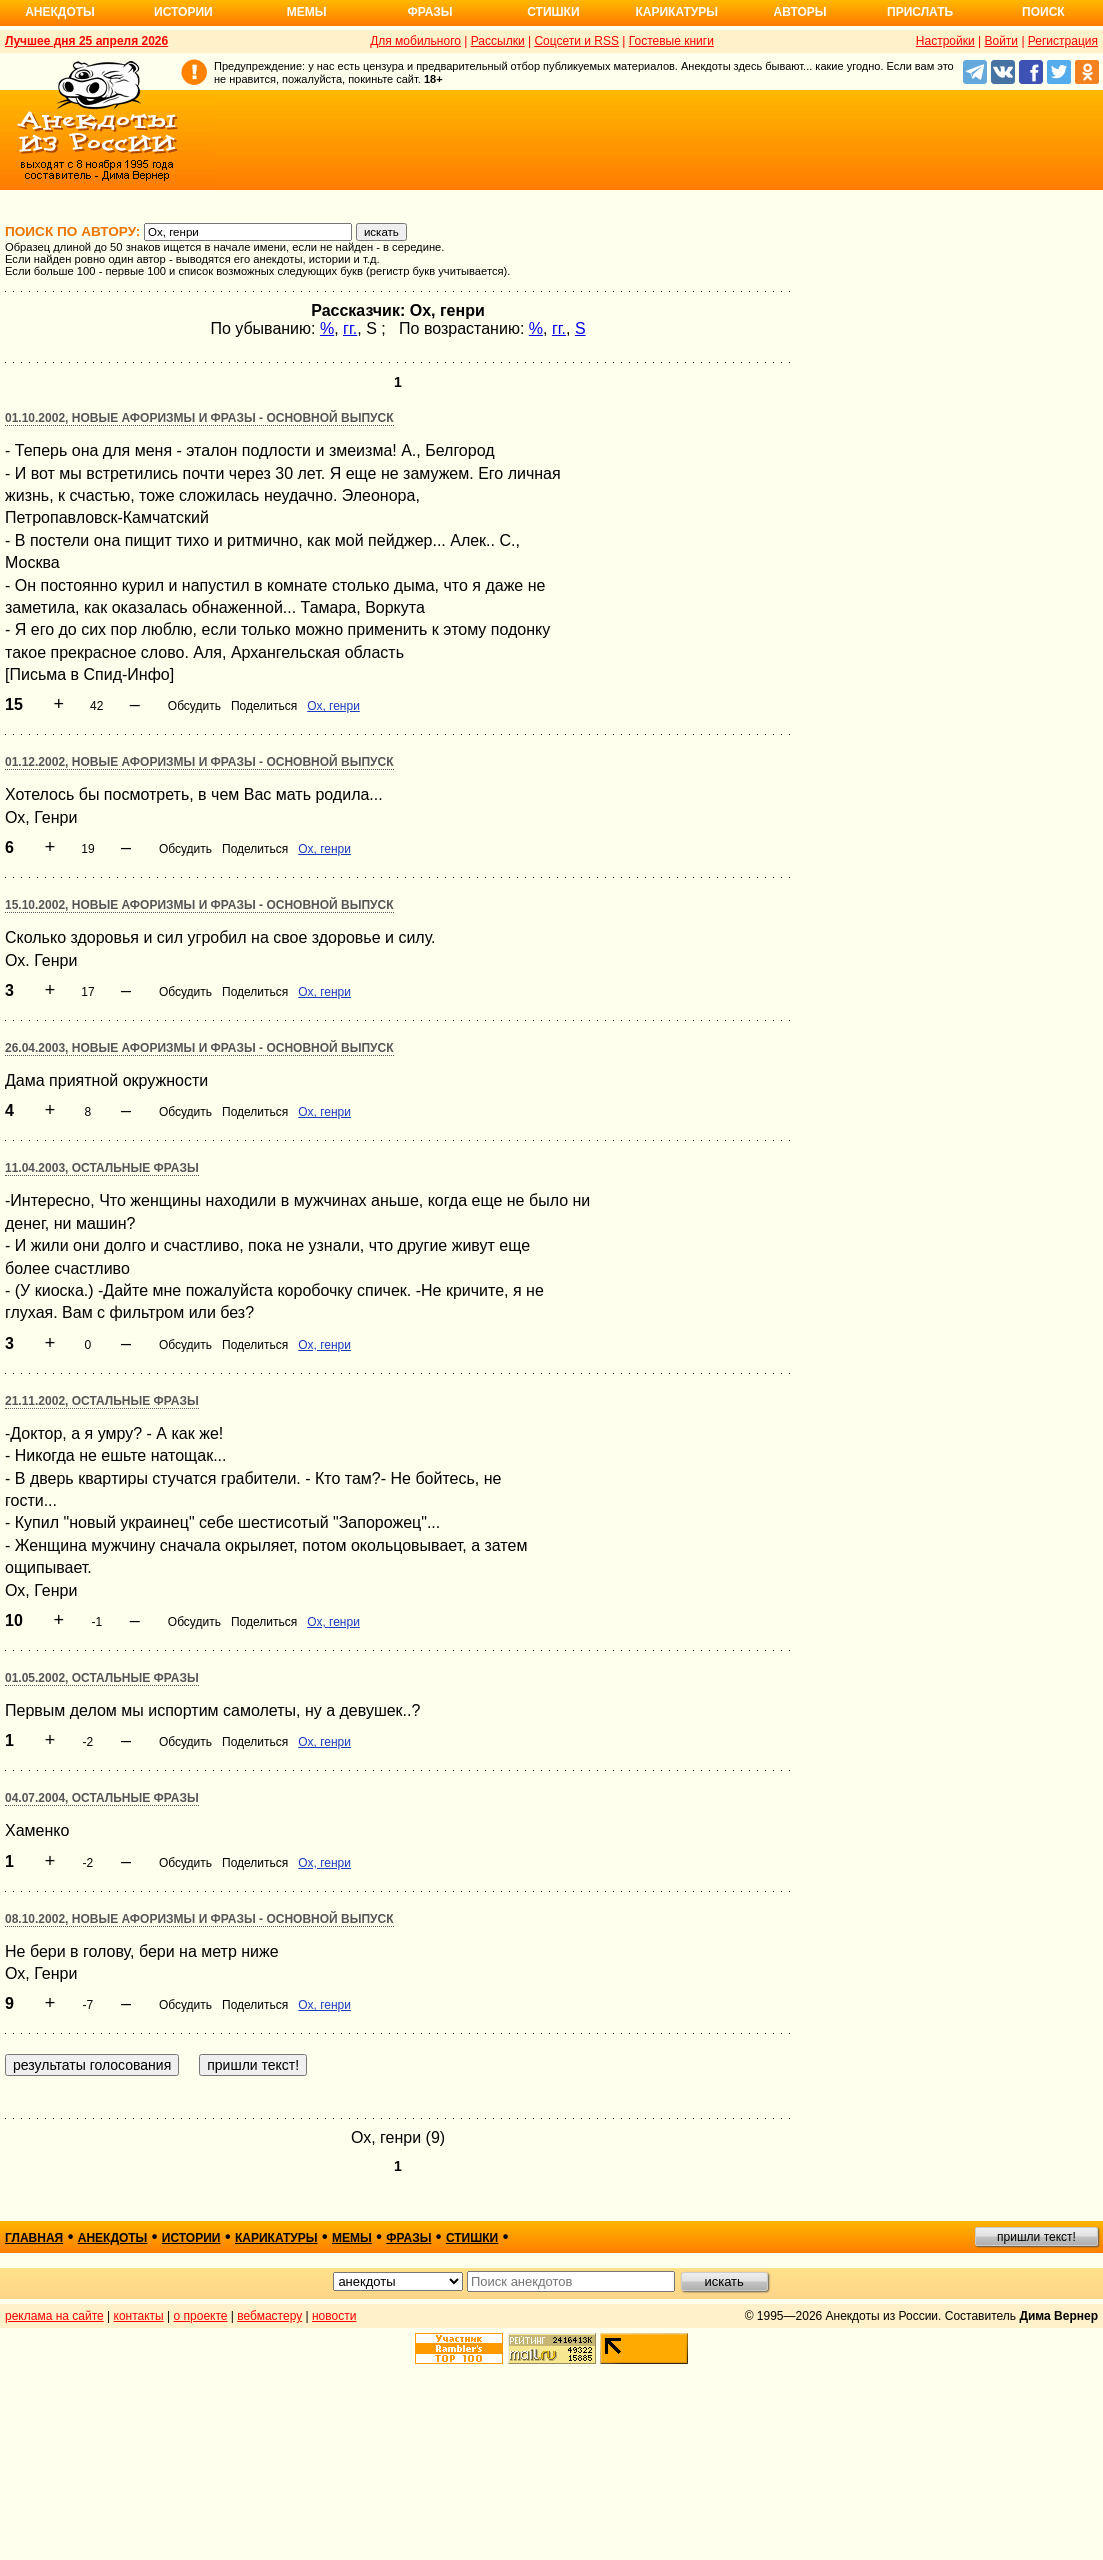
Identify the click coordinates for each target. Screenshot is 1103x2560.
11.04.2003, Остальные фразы (102, 1168)
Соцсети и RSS (576, 41)
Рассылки (498, 41)
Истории (183, 12)
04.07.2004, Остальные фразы (102, 1798)
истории (191, 2238)
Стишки (553, 12)
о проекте (201, 2316)
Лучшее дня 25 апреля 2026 (86, 41)
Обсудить (194, 706)
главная (34, 2238)
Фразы (429, 12)
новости (334, 2316)
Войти (1001, 41)
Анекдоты (60, 12)
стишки (472, 2238)
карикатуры (276, 2238)
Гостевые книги (671, 41)
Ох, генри (333, 706)
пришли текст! (1036, 2237)
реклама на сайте (54, 2316)
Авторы (800, 12)
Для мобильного (415, 41)
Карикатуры (676, 12)
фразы (408, 2238)
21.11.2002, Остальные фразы (102, 1401)
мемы (352, 2238)
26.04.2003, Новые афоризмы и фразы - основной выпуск (199, 1048)
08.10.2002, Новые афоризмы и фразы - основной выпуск (199, 1919)
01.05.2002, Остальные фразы (102, 1678)
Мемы (307, 12)
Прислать (920, 12)
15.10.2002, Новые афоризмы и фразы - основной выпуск (199, 905)
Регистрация (1063, 41)
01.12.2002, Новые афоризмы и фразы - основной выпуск (199, 762)
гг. (350, 328)
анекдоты (113, 2238)
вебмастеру (269, 2316)
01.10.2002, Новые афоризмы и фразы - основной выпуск (199, 418)
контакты (139, 2316)
